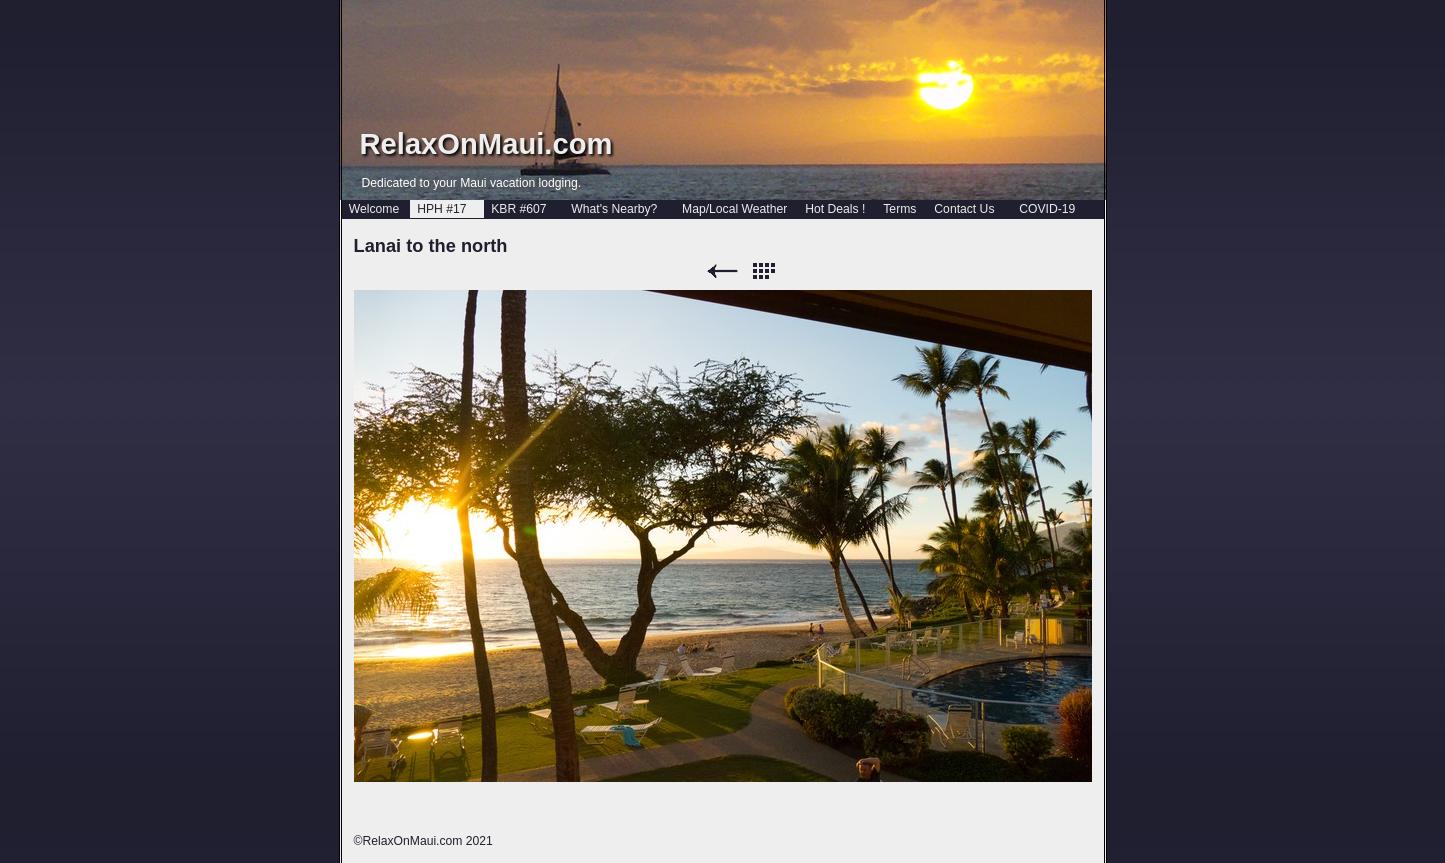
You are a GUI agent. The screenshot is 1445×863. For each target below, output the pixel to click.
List (763, 271)
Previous (722, 271)
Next (804, 271)
